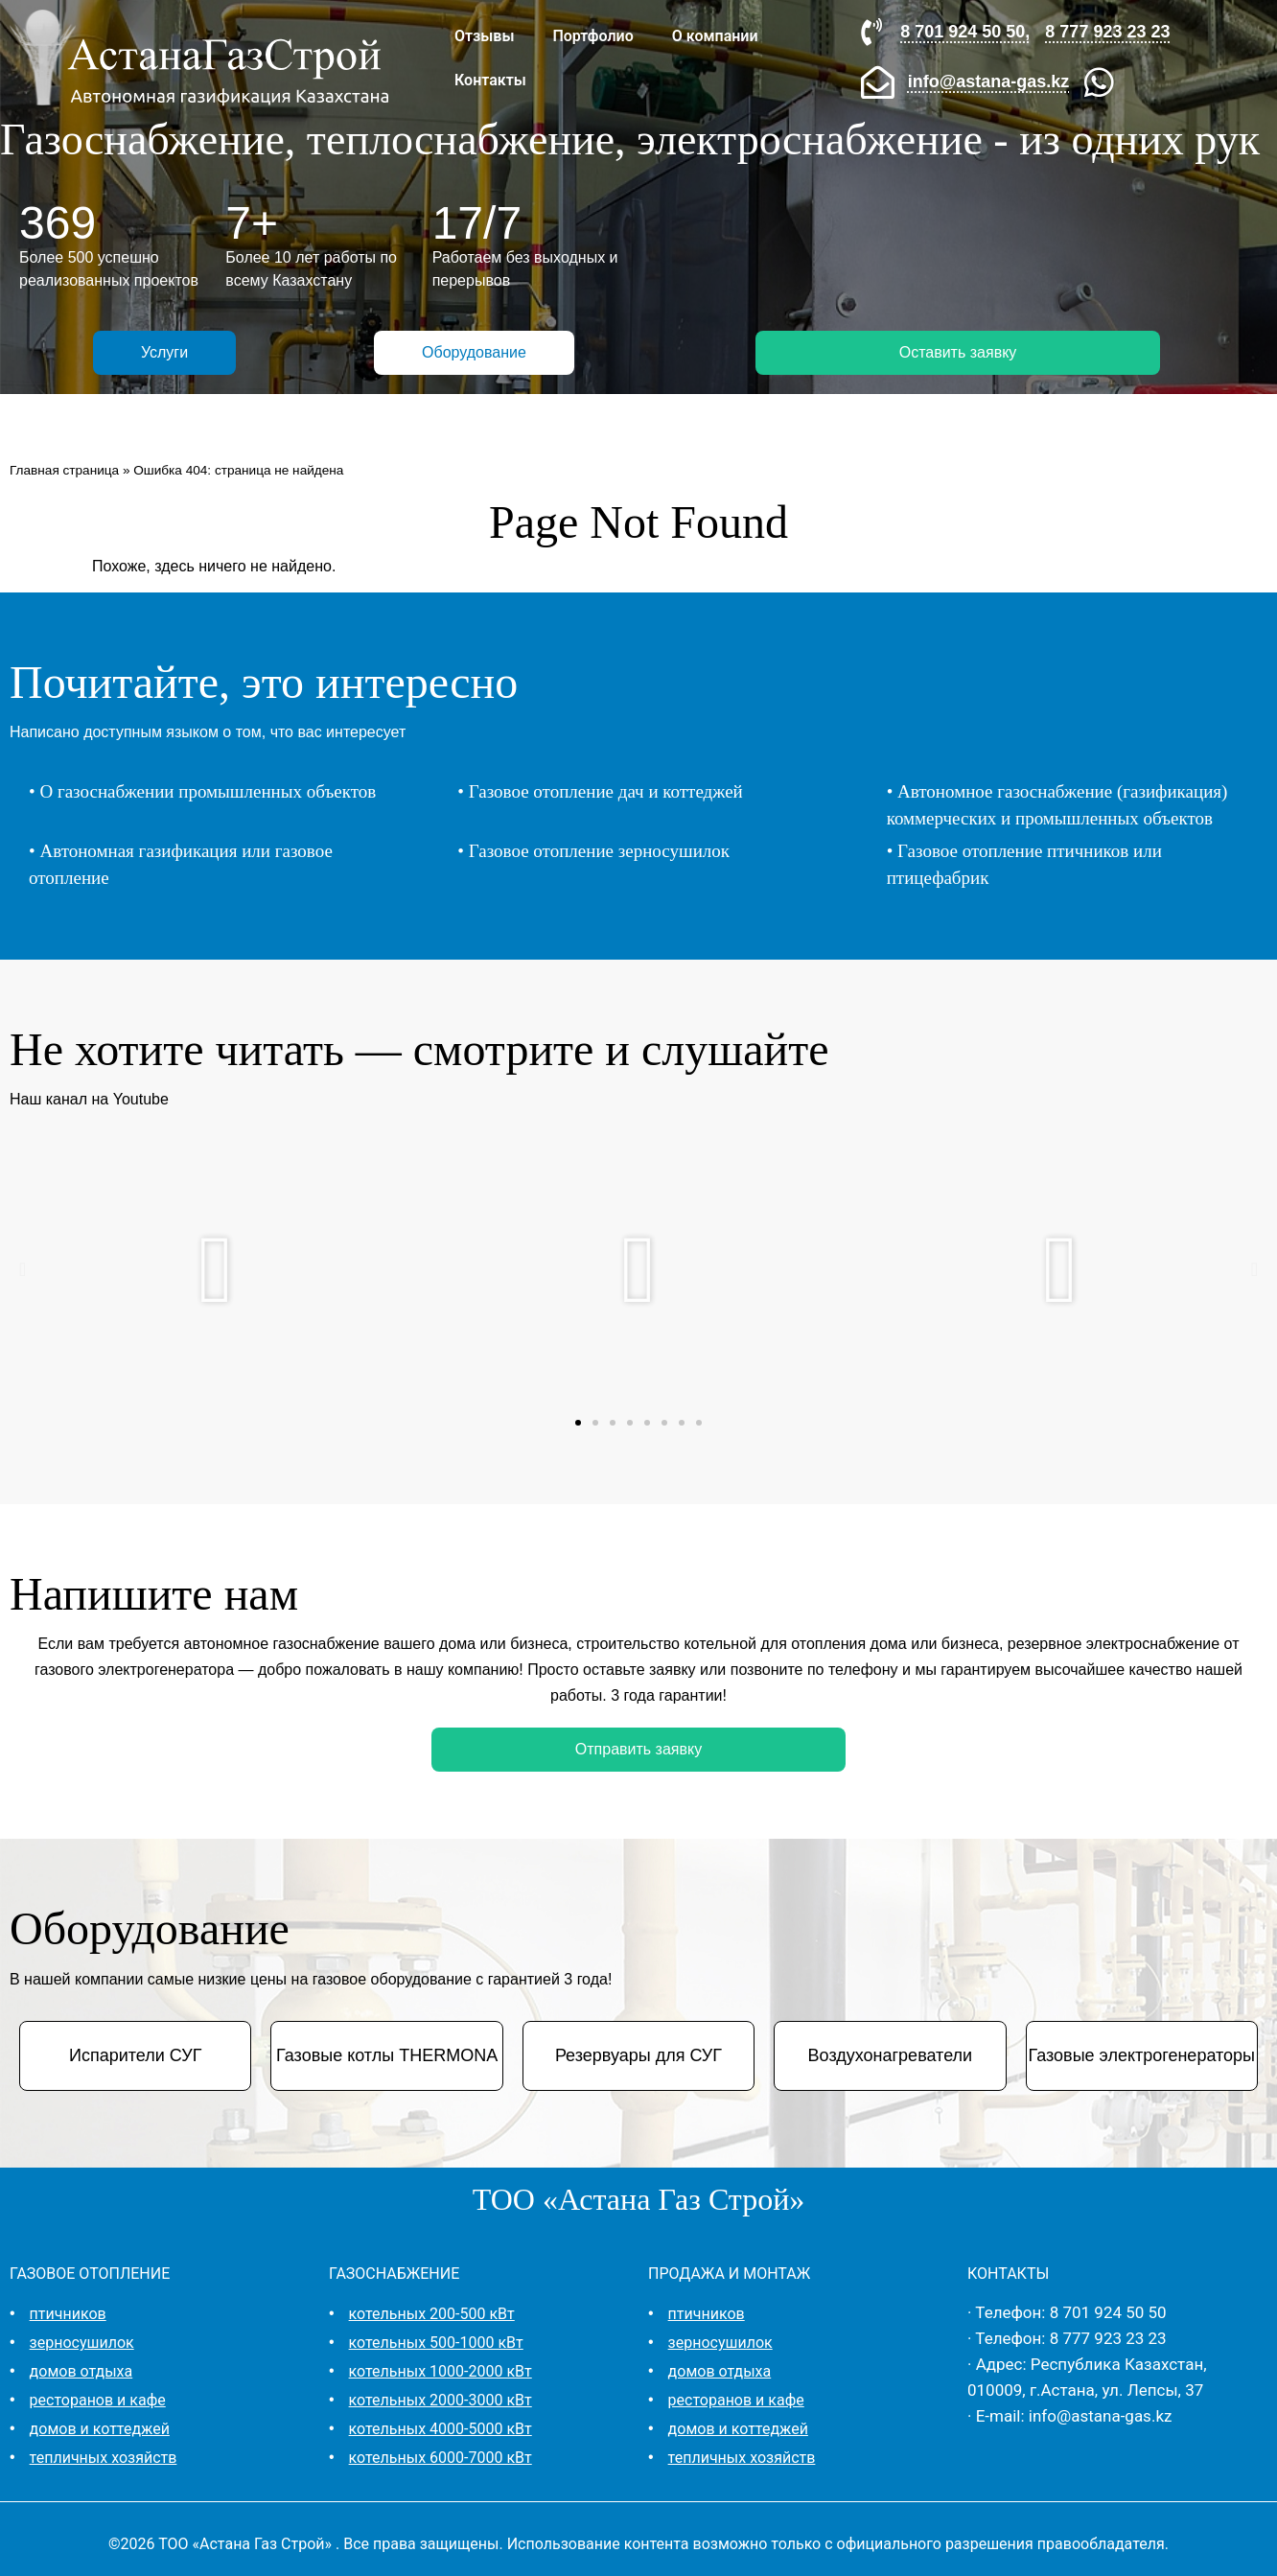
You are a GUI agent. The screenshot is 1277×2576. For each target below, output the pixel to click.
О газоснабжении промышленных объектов (207, 791)
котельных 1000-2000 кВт (440, 2371)
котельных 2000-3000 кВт (440, 2400)
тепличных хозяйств (103, 2457)
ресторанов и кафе (98, 2400)
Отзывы (484, 36)
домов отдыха (81, 2371)
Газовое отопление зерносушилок (599, 851)
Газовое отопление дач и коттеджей (606, 791)
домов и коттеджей (100, 2429)
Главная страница (64, 470)
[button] (22, 1269)
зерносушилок (82, 2342)
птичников (68, 2314)
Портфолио (592, 36)
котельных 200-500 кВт (432, 2314)
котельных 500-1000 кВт (436, 2342)
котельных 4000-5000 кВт (440, 2429)
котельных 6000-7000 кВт (440, 2457)
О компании (715, 36)
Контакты (490, 80)
